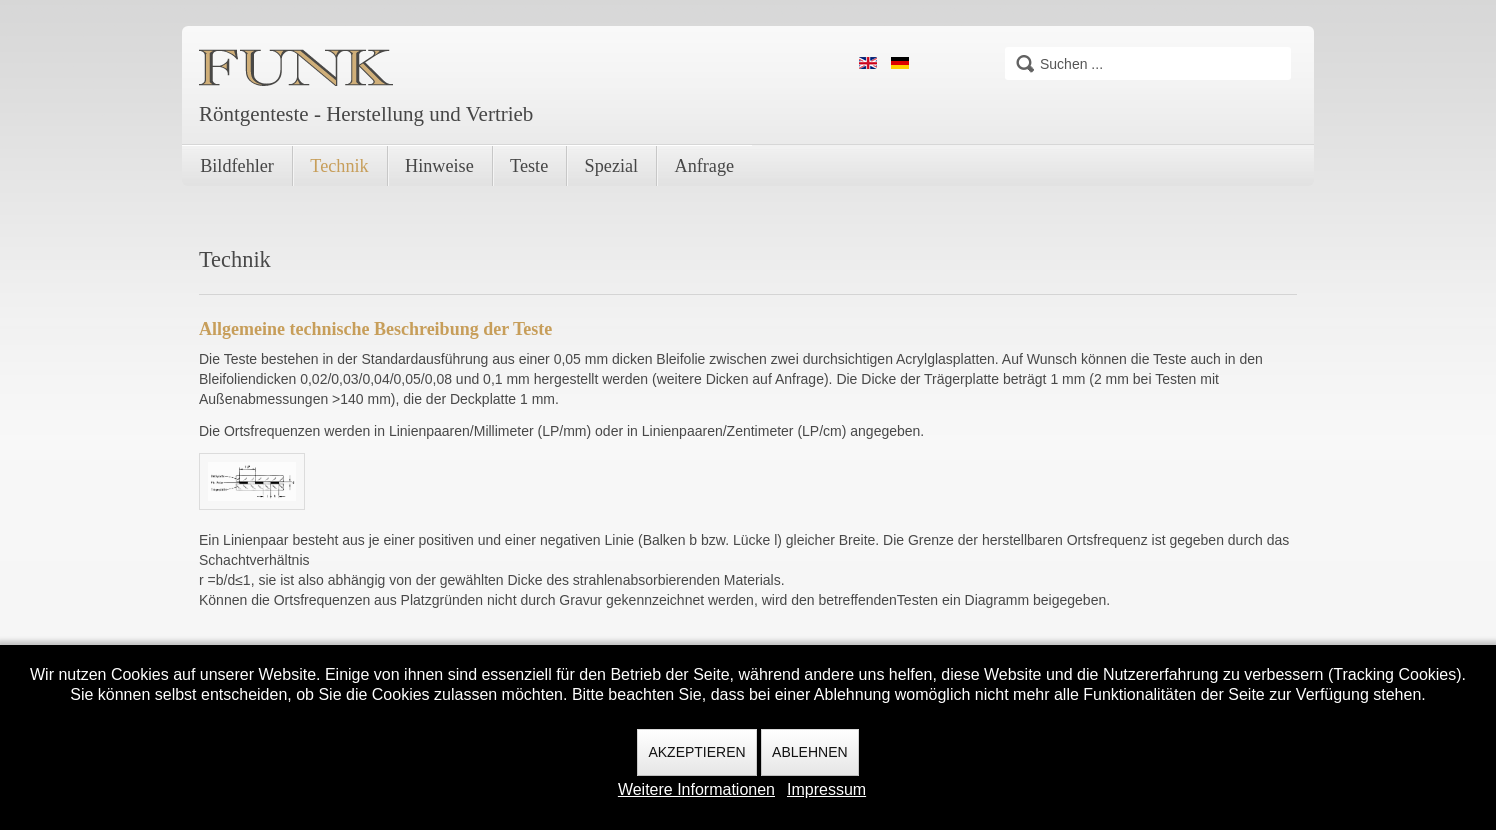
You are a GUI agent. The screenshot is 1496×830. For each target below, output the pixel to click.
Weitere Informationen (696, 789)
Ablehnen (809, 752)
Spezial (612, 166)
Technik (339, 166)
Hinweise (439, 166)
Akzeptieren (696, 752)
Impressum (826, 789)
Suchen (1025, 64)
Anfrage (705, 166)
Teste (529, 166)
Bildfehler (237, 166)
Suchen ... (1005, 42)
